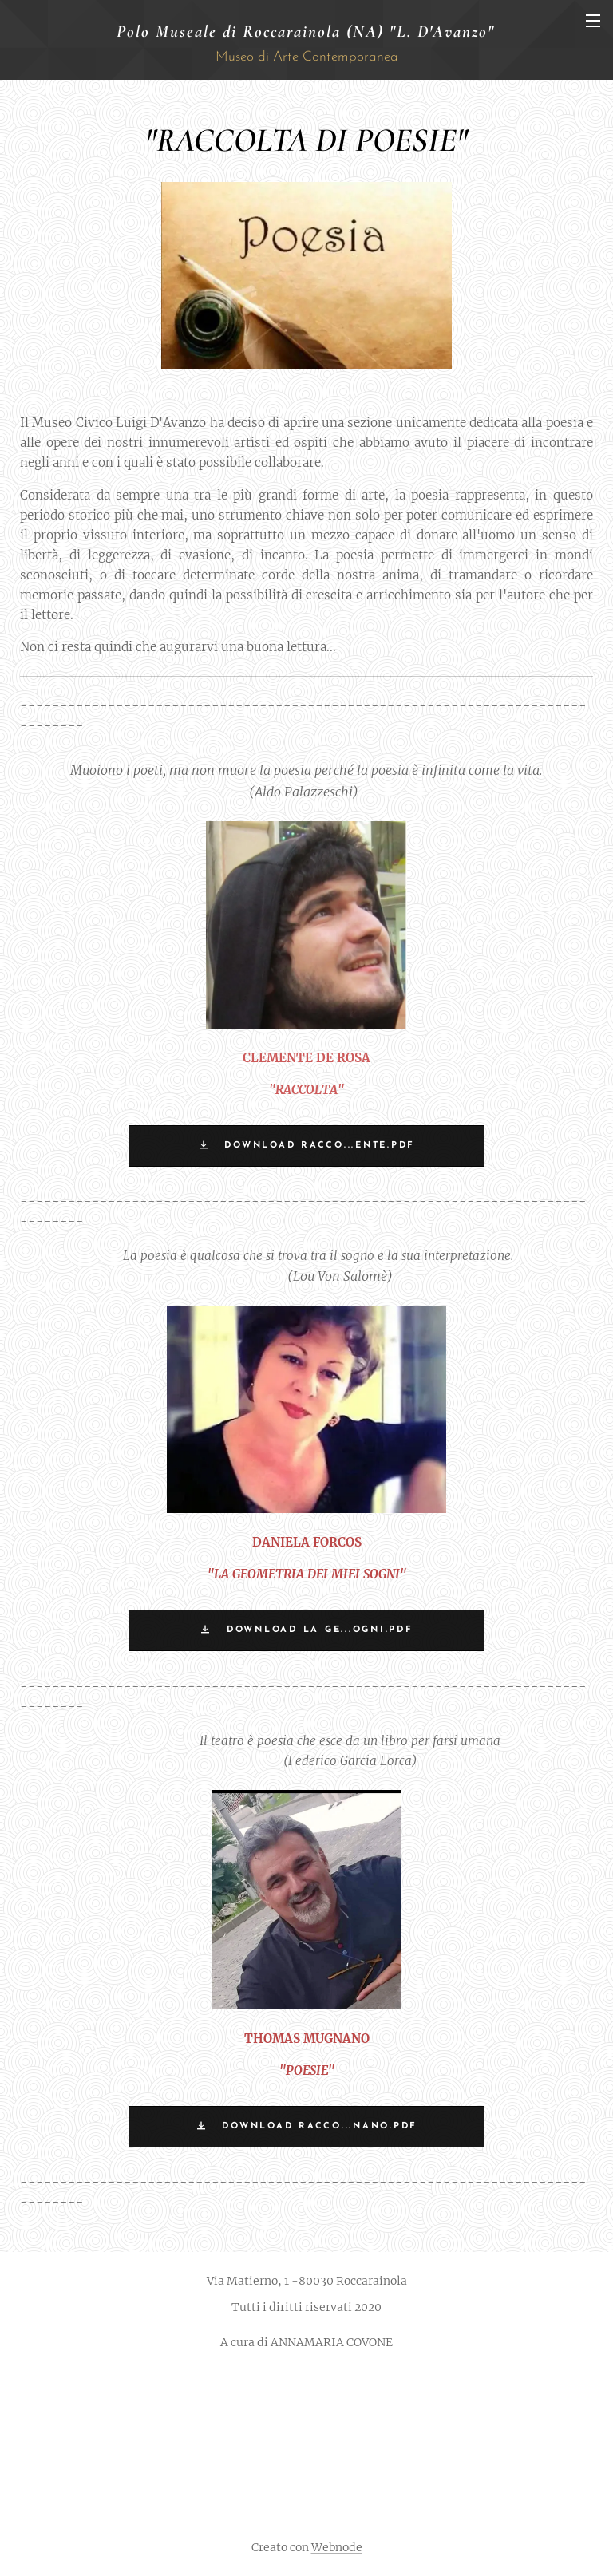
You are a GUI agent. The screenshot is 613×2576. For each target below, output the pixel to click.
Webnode (336, 2547)
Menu (593, 21)
